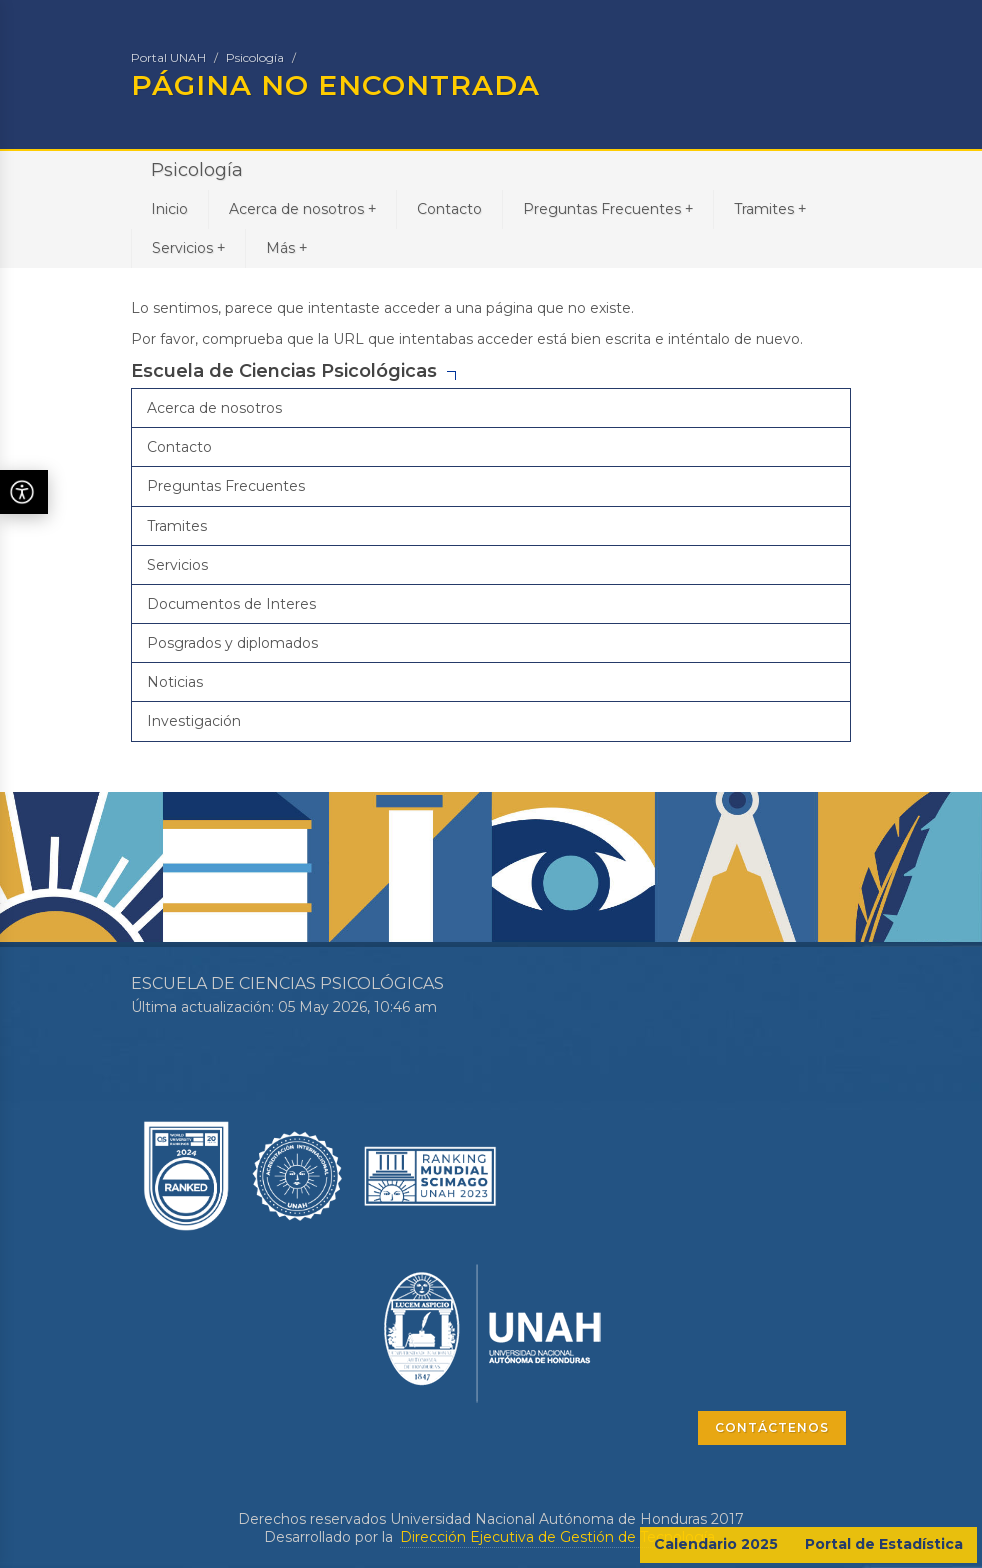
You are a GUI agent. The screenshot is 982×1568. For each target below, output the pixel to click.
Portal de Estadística (884, 1544)
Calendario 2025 (716, 1544)
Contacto (449, 209)
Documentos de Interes (231, 604)
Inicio (169, 209)
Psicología (255, 57)
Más (286, 247)
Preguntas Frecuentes (608, 208)
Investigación (194, 721)
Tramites (770, 208)
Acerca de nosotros (302, 208)
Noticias (175, 682)
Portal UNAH (168, 57)
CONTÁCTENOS (772, 1427)
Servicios (188, 247)
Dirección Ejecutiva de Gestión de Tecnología (557, 1537)
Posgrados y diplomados (232, 643)
